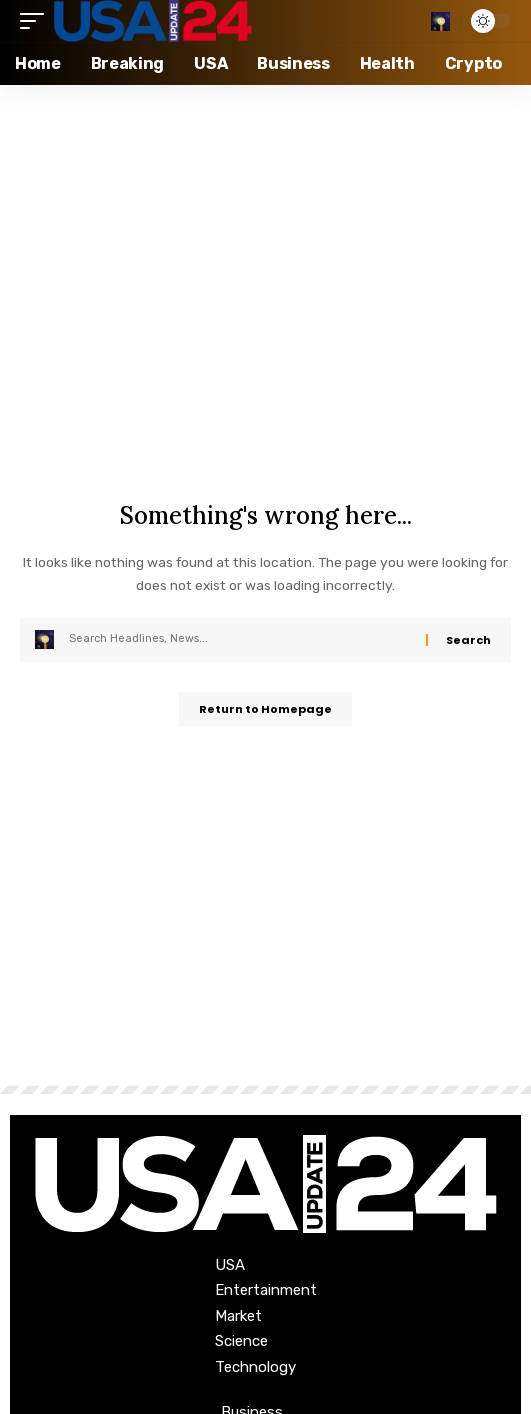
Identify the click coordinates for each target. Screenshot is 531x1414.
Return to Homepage (265, 709)
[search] (440, 21)
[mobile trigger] (37, 21)
